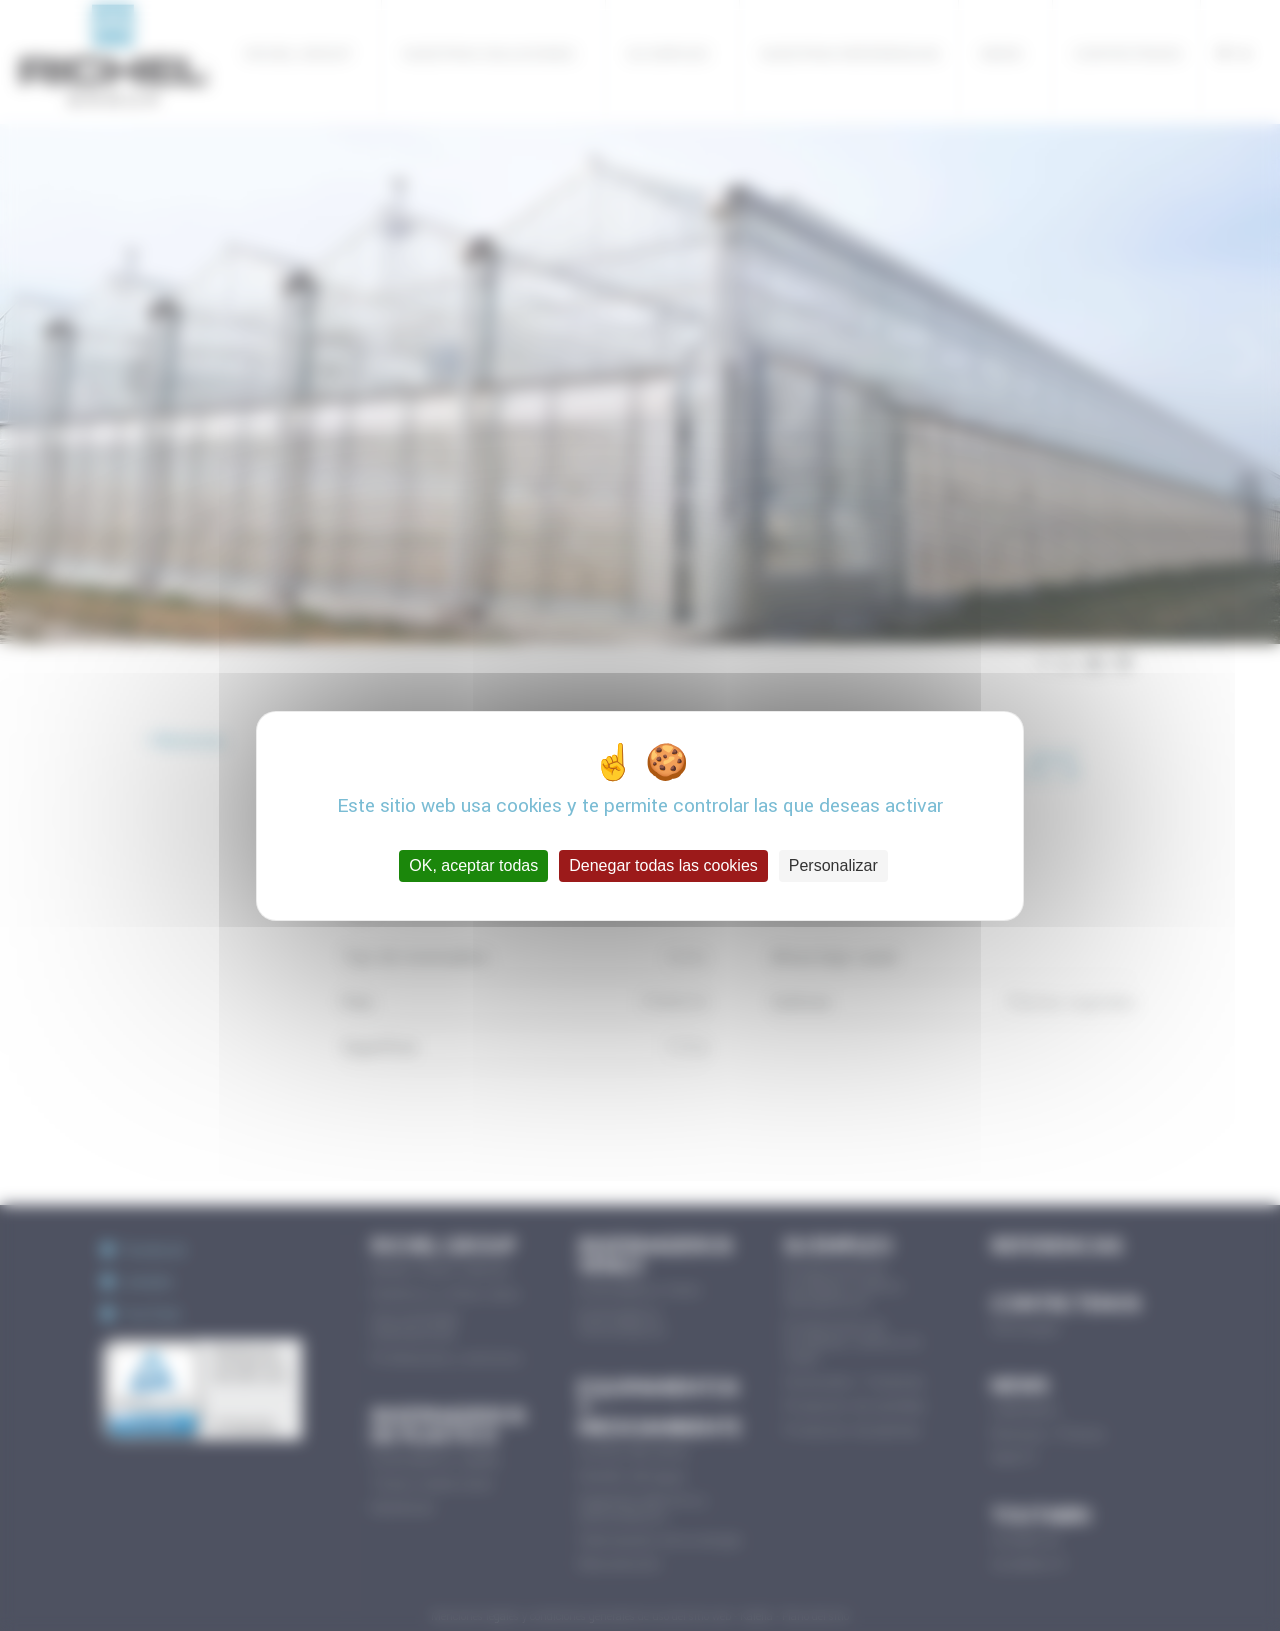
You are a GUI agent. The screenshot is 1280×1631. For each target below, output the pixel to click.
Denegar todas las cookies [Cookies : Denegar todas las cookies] (663, 865)
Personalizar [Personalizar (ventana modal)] (833, 865)
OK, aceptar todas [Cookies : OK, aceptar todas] (473, 865)
